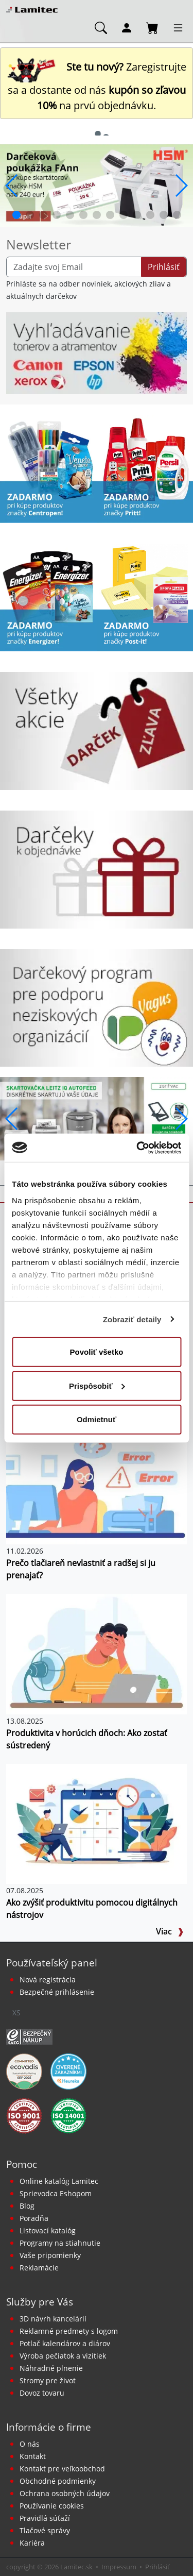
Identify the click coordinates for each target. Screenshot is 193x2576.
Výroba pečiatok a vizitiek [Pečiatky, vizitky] (63, 2356)
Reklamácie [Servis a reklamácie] (39, 2267)
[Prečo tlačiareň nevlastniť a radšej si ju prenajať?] (96, 1483)
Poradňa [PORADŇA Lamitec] (34, 2218)
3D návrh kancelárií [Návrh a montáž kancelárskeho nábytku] (53, 2319)
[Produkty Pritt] (145, 468)
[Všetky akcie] (96, 730)
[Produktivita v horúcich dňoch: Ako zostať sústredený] (96, 1653)
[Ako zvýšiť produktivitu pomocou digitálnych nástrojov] (96, 1823)
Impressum (118, 2566)
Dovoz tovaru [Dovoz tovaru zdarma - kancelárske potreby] (42, 2393)
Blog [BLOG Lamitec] (27, 2206)
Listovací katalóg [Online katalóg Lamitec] (48, 2230)
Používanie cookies (52, 2506)
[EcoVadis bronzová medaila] (24, 2070)
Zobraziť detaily (132, 1319)
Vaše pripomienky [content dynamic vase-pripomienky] (50, 2255)
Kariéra (32, 2543)
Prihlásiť (164, 267)
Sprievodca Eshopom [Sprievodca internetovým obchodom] (56, 2193)
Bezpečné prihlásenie (57, 1992)
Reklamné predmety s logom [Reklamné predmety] (69, 2331)
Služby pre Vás (39, 2302)
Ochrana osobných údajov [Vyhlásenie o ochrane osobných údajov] (65, 2493)
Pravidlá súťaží (45, 2518)
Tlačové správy (45, 2530)
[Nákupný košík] (152, 27)
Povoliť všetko (97, 1352)
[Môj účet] (126, 27)
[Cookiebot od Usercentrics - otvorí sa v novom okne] (137, 1147)
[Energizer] (48, 596)
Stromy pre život (48, 2380)
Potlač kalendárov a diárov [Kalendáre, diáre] (65, 2343)
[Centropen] (48, 468)
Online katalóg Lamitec (59, 2181)
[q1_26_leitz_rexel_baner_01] (96, 1118)
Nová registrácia (48, 1979)
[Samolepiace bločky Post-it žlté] (145, 596)
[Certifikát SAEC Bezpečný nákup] (29, 2036)
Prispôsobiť (97, 1385)
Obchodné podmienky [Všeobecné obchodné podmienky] (58, 2481)
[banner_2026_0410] (96, 184)
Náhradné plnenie (51, 2368)
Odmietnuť (96, 1419)
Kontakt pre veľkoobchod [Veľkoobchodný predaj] (62, 2468)
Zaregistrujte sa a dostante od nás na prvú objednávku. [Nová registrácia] (96, 86)
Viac (170, 1931)
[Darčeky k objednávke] (96, 868)
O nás (30, 2444)
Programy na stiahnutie (60, 2243)
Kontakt (33, 2456)
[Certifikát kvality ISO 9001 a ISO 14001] (24, 2114)
